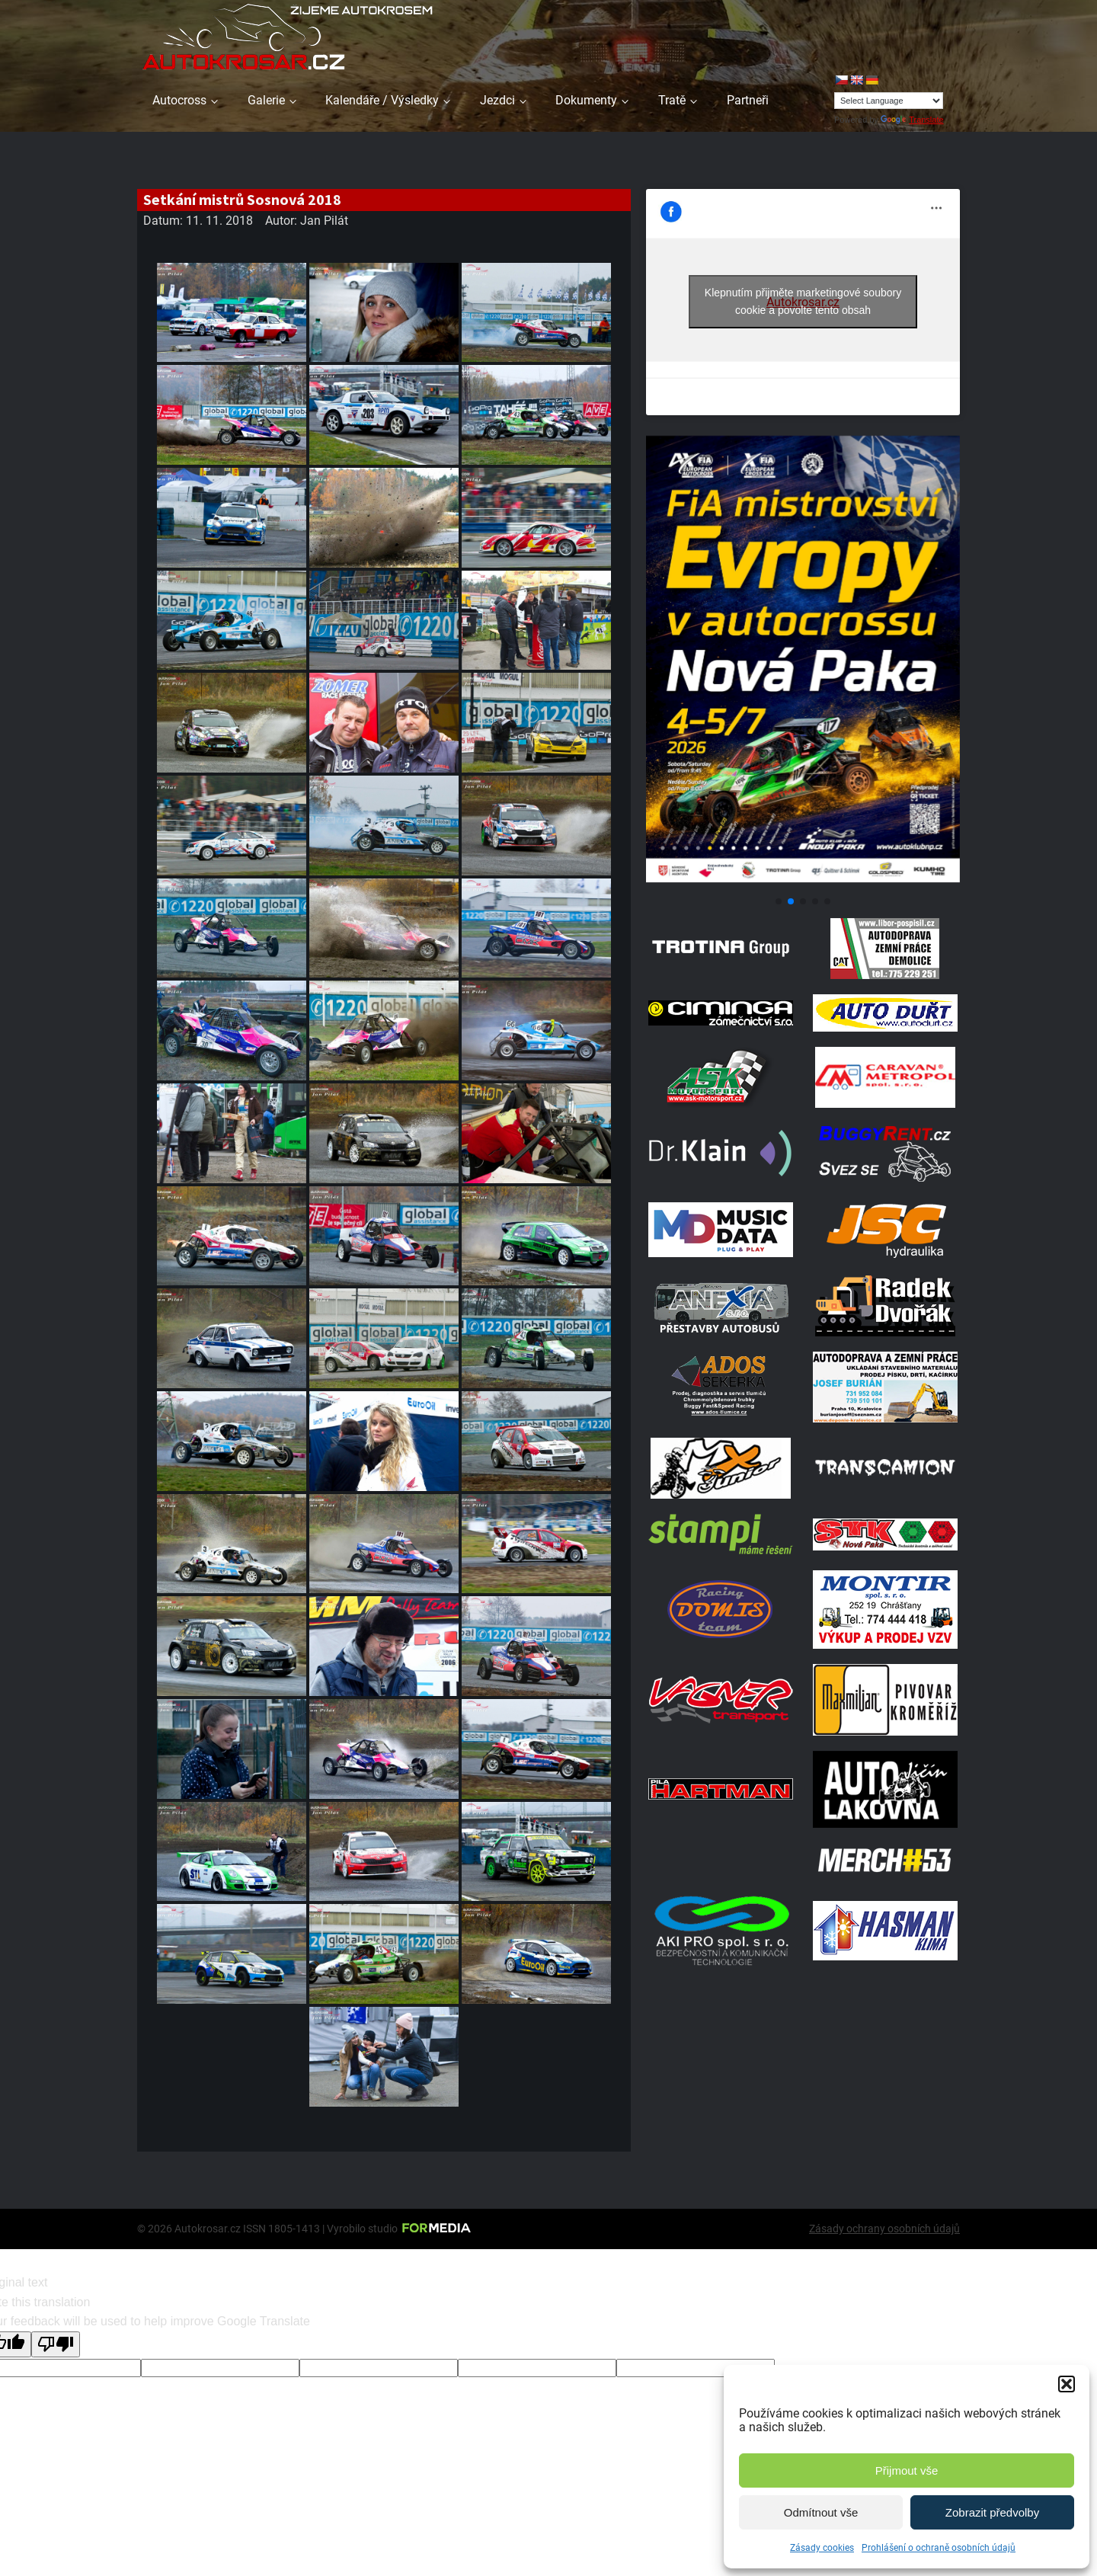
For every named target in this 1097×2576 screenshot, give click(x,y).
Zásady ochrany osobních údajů (884, 2228)
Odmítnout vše (821, 2512)
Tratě (672, 100)
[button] (1066, 2384)
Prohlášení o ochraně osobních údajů (938, 2547)
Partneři (748, 100)
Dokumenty (586, 100)
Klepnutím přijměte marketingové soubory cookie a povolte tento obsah (803, 301)
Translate (912, 119)
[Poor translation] (55, 2344)
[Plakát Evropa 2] (803, 883)
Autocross (179, 100)
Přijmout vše (907, 2470)
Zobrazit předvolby (992, 2512)
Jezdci (497, 100)
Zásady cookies (822, 2547)
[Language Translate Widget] (888, 100)
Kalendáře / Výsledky (382, 100)
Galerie (266, 100)
